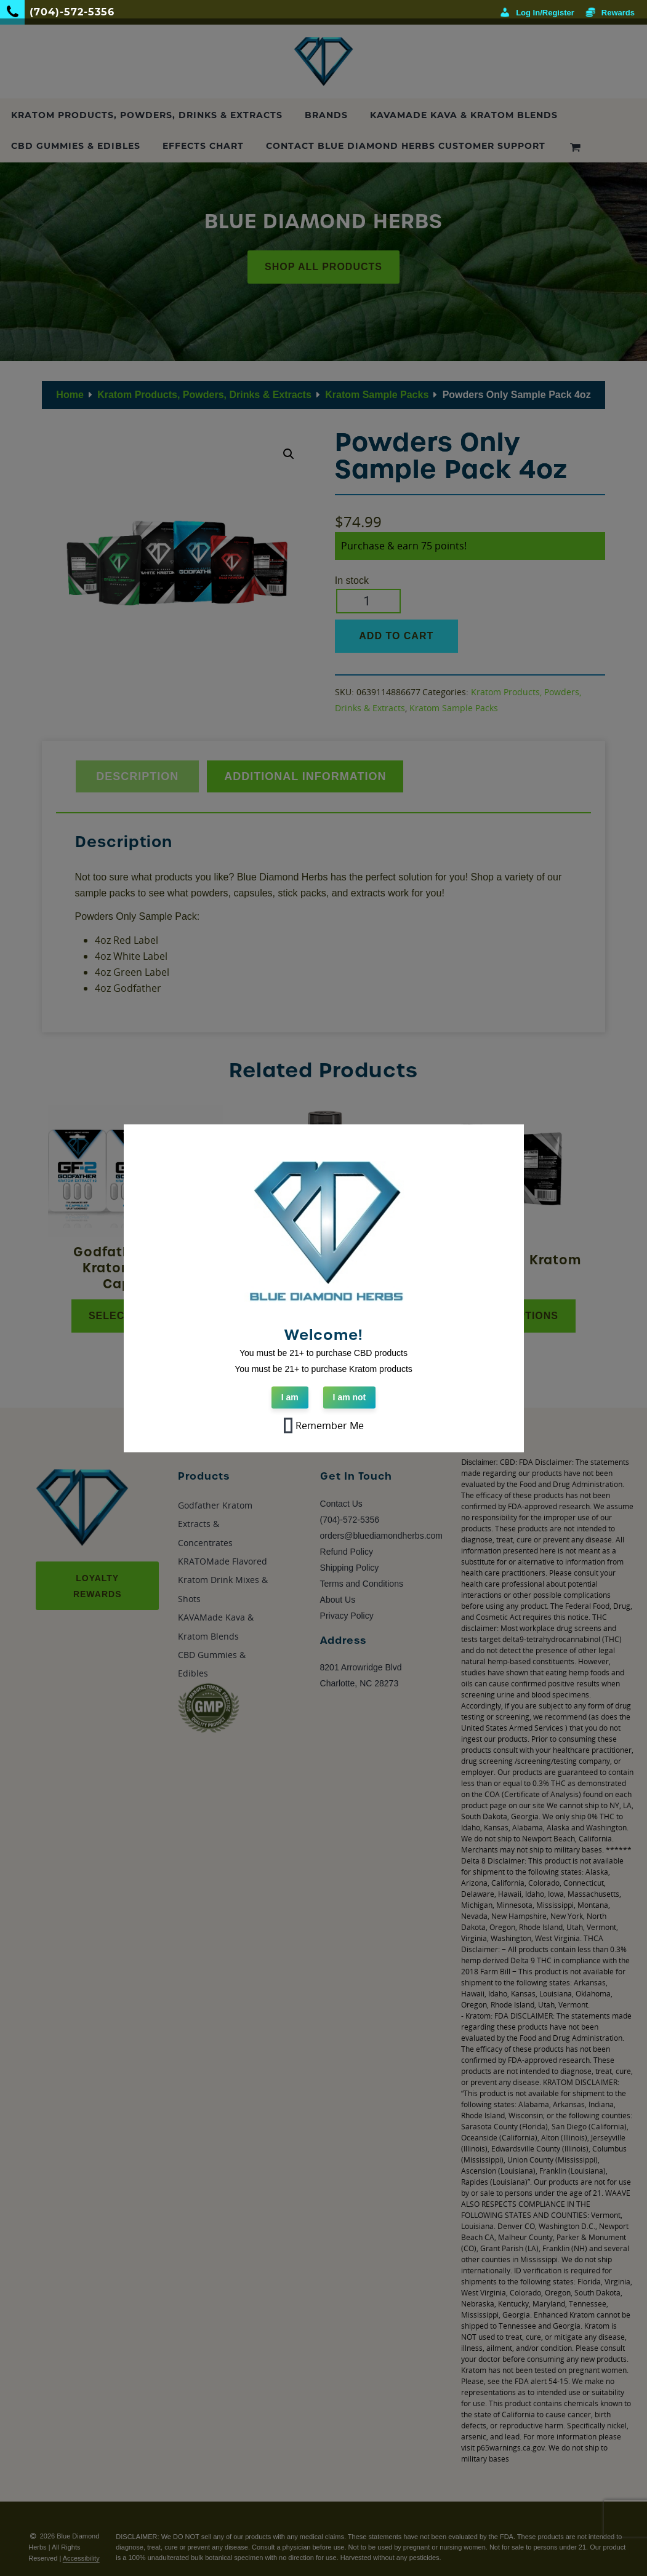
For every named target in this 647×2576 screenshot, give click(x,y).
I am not (349, 1397)
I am (290, 1397)
